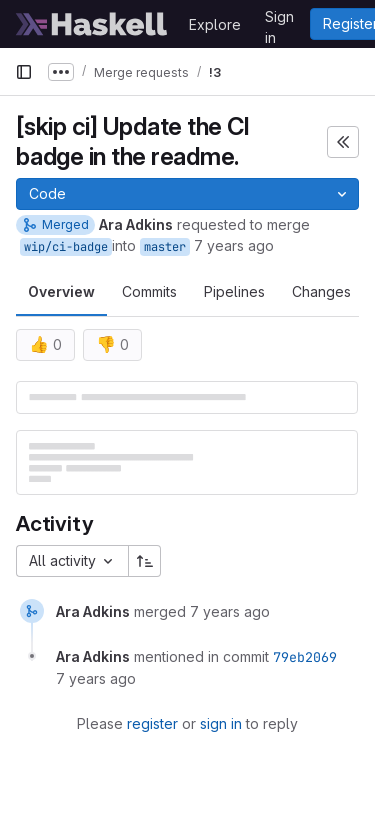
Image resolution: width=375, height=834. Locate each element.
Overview (61, 291)
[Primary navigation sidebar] (24, 72)
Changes (321, 291)
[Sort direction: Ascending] (145, 561)
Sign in (279, 20)
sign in (221, 723)
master (165, 247)
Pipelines (234, 291)
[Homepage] (92, 24)
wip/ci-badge (66, 247)
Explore (215, 24)
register (152, 723)
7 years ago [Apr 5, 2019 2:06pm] (234, 245)
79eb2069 (305, 657)
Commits (149, 291)
